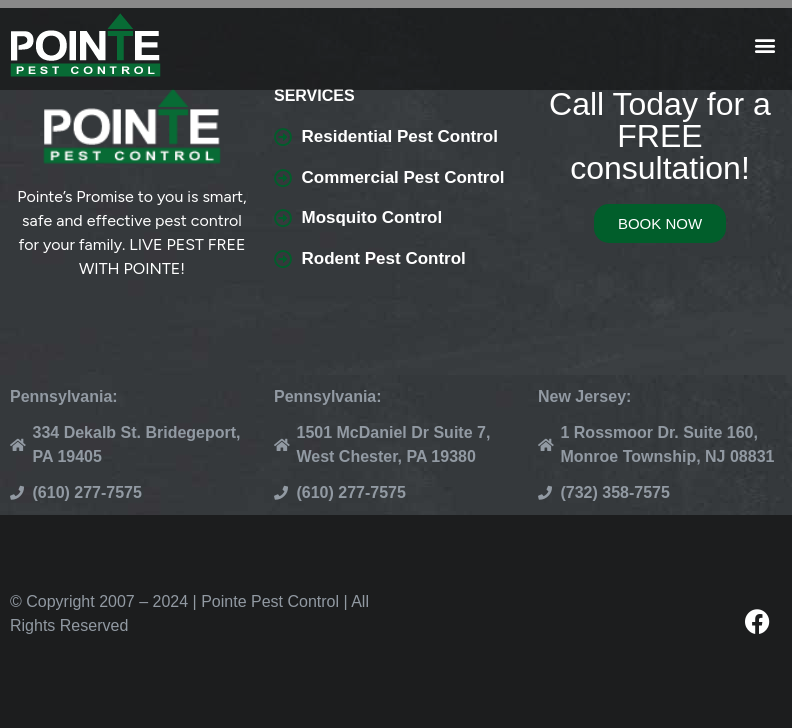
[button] (765, 45)
